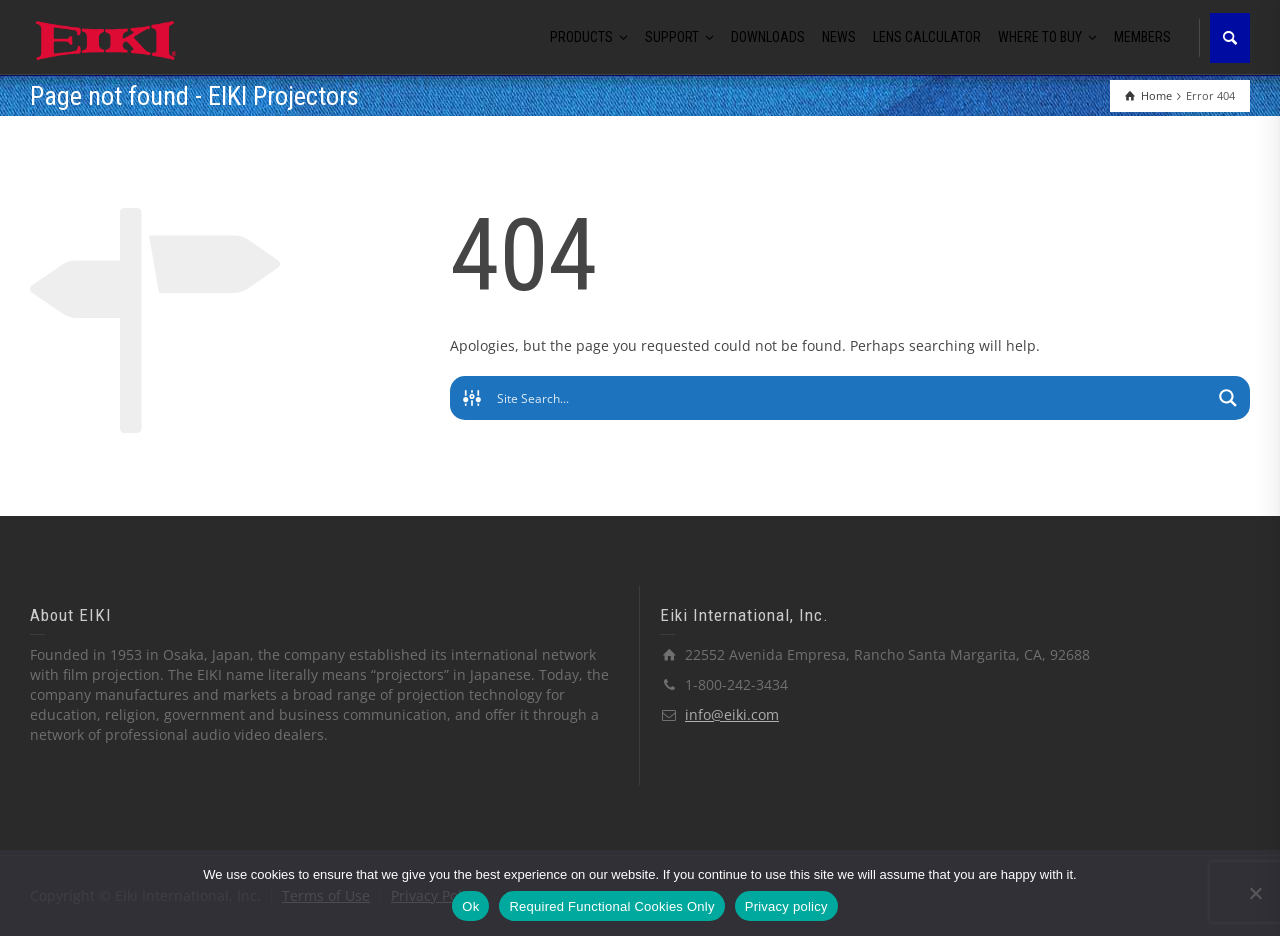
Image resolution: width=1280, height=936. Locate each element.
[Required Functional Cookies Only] (1255, 893)
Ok (470, 906)
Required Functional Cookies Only (611, 906)
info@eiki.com (732, 714)
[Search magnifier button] (1228, 398)
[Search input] (851, 398)
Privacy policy (786, 906)
